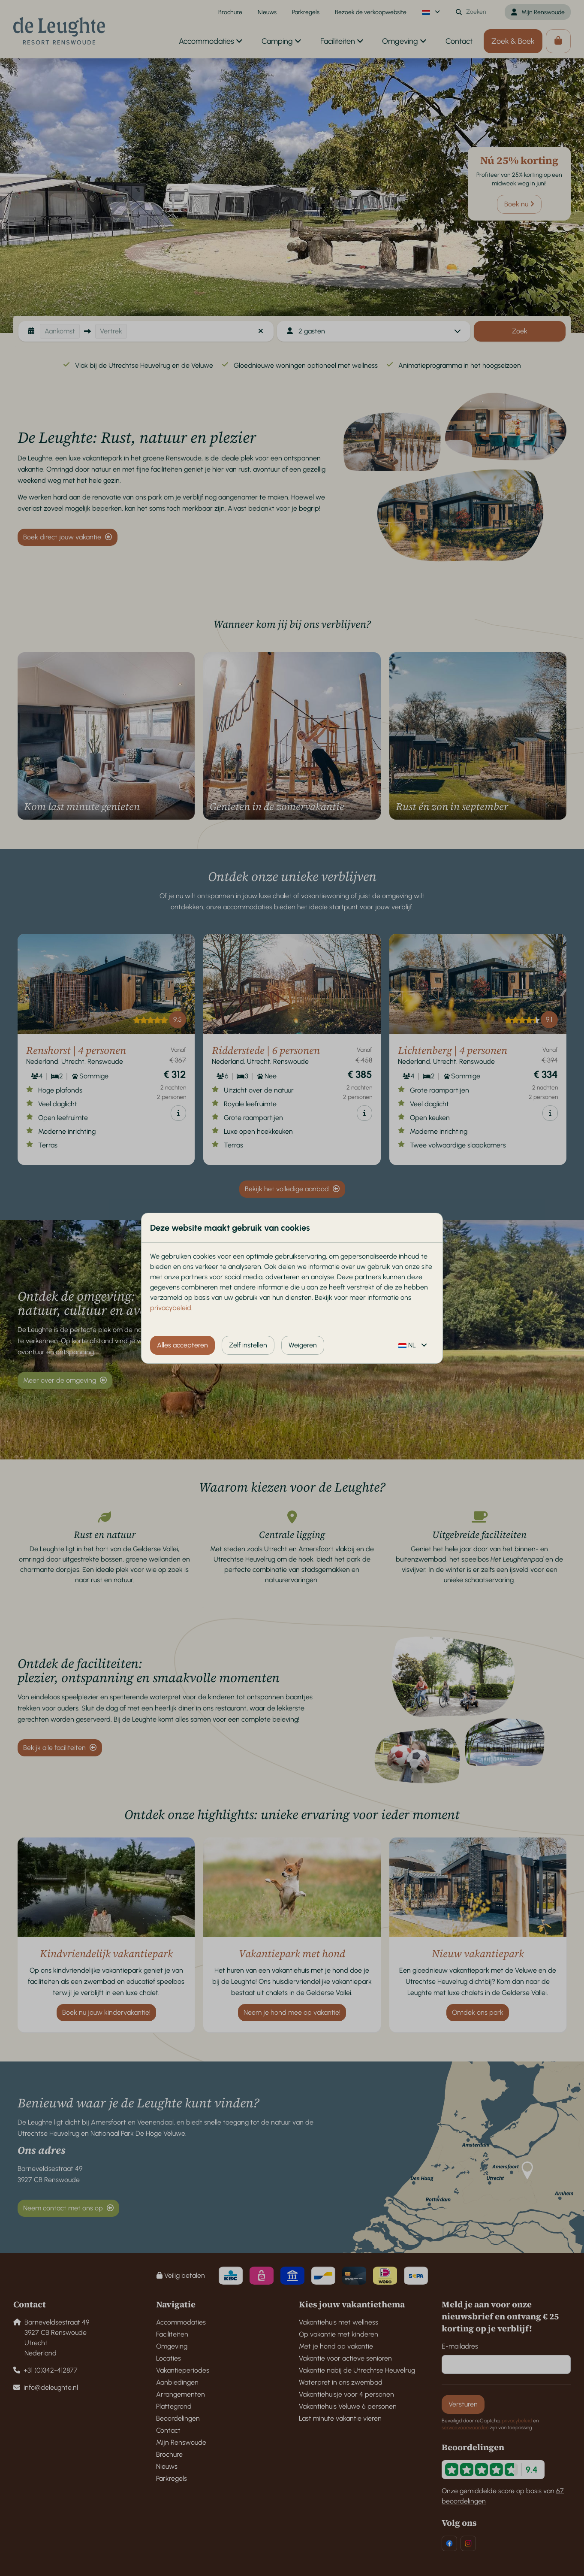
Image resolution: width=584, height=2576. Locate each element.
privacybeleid (170, 1308)
